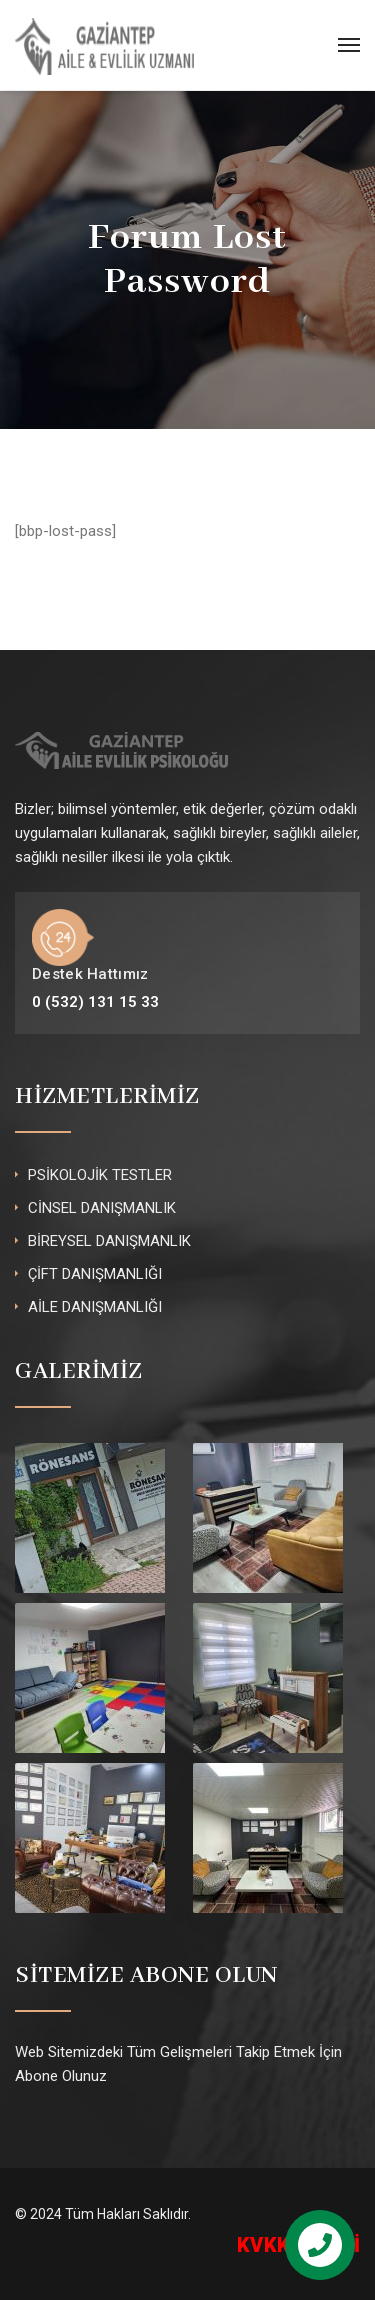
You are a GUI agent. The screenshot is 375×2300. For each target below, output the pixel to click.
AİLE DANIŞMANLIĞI (95, 1307)
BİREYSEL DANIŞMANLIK (109, 1241)
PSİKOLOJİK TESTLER (100, 1175)
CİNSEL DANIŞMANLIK (102, 1208)
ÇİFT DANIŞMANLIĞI (95, 1274)
